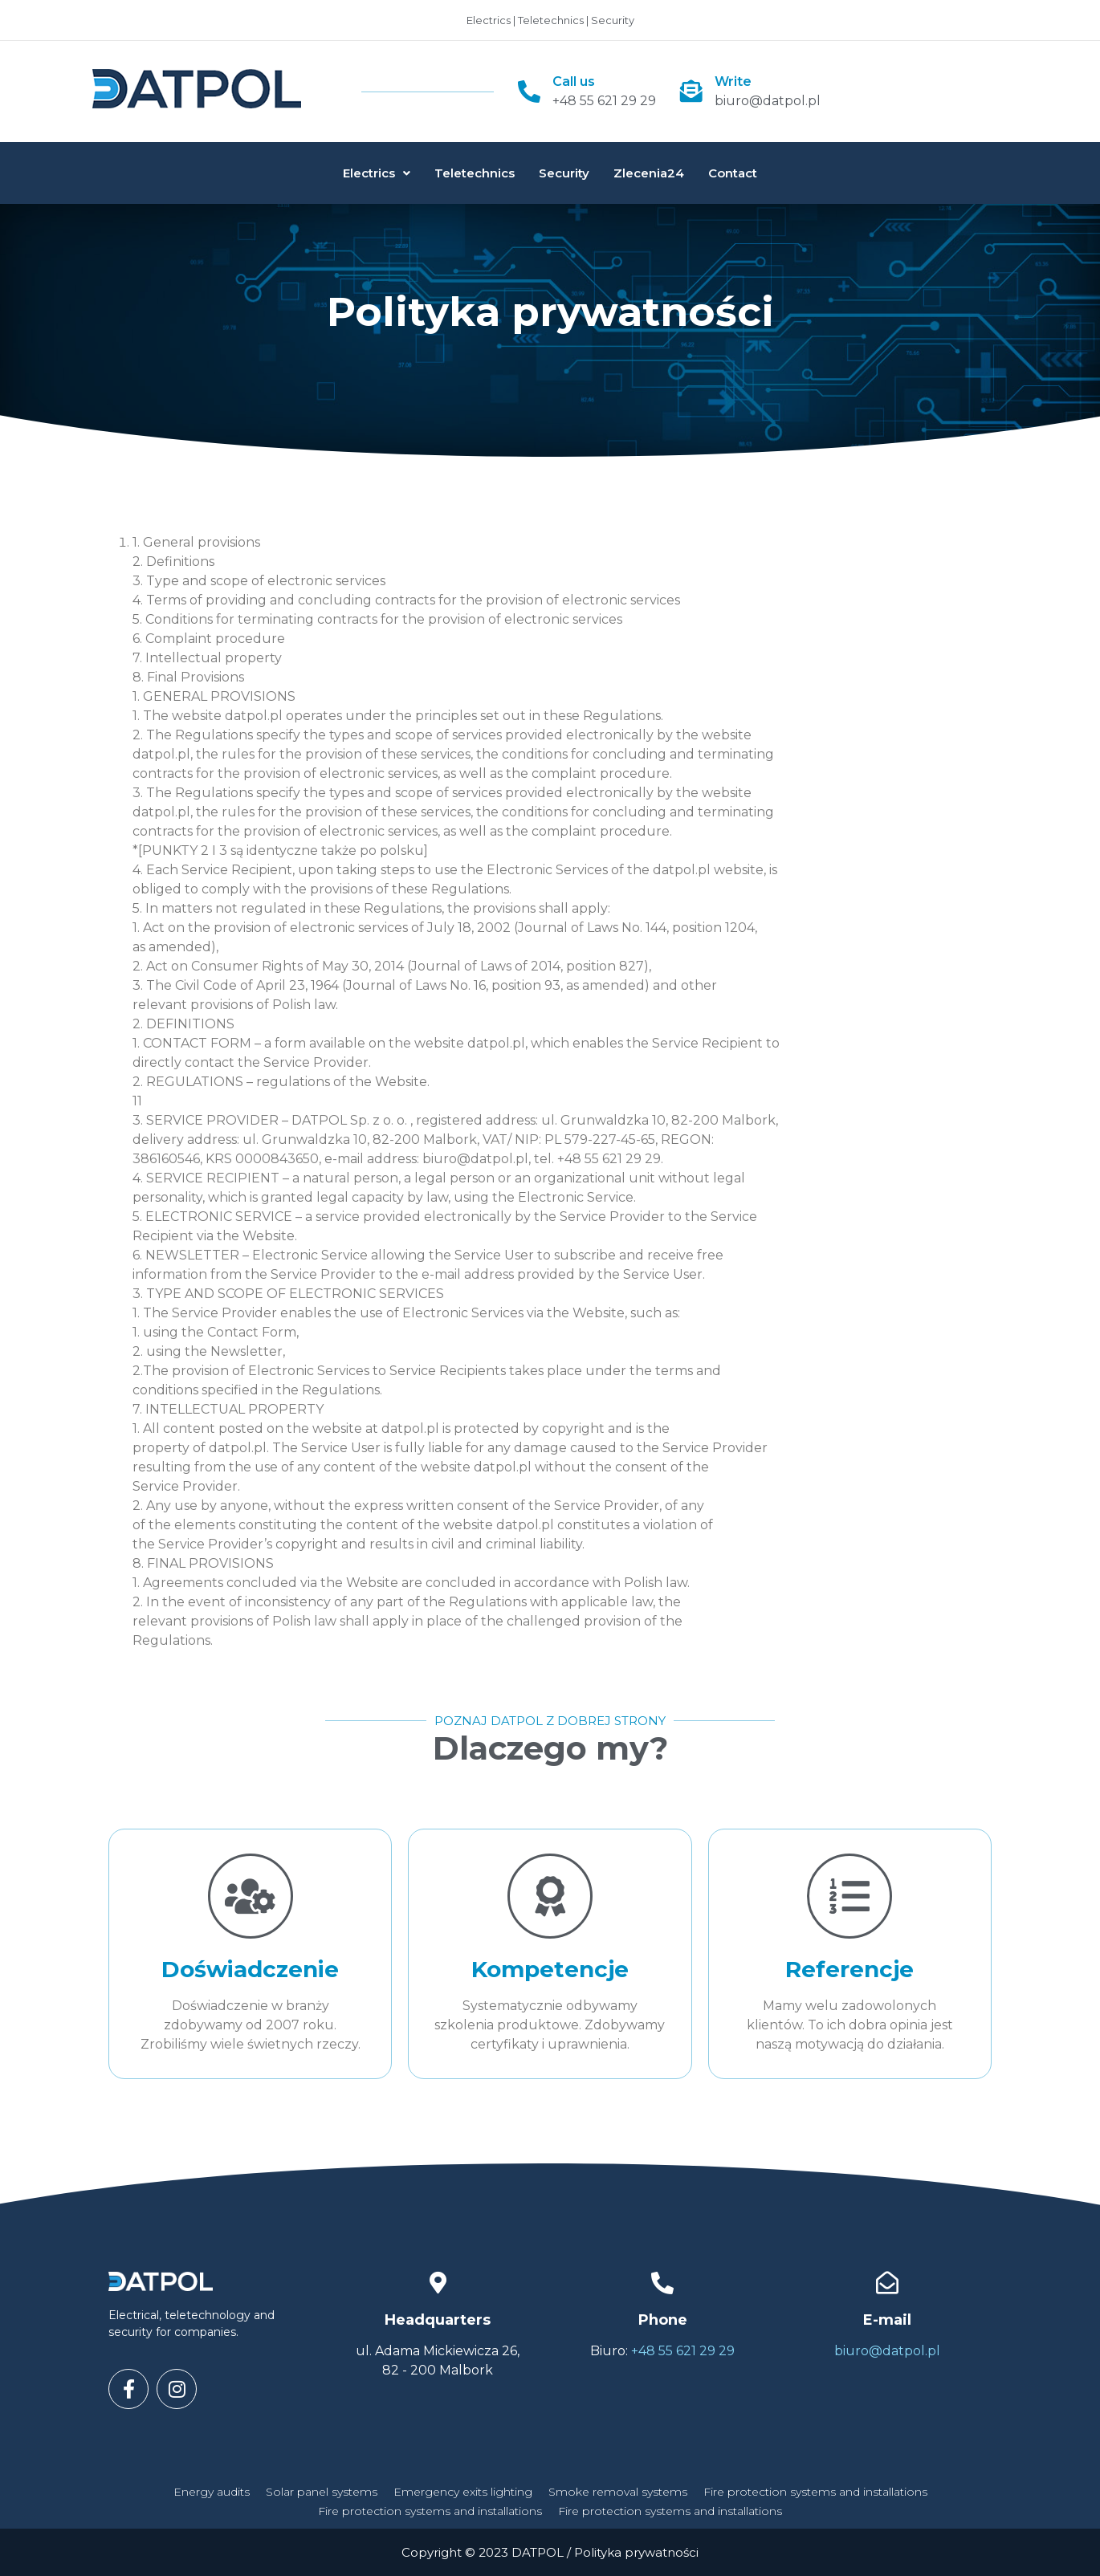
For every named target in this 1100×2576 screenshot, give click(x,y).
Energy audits (211, 2491)
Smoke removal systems (617, 2491)
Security (564, 173)
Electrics (376, 173)
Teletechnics (474, 173)
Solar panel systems (321, 2491)
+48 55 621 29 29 (604, 100)
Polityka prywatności (636, 2552)
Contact (732, 173)
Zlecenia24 (648, 173)
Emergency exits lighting (462, 2491)
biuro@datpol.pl (768, 100)
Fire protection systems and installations (815, 2491)
